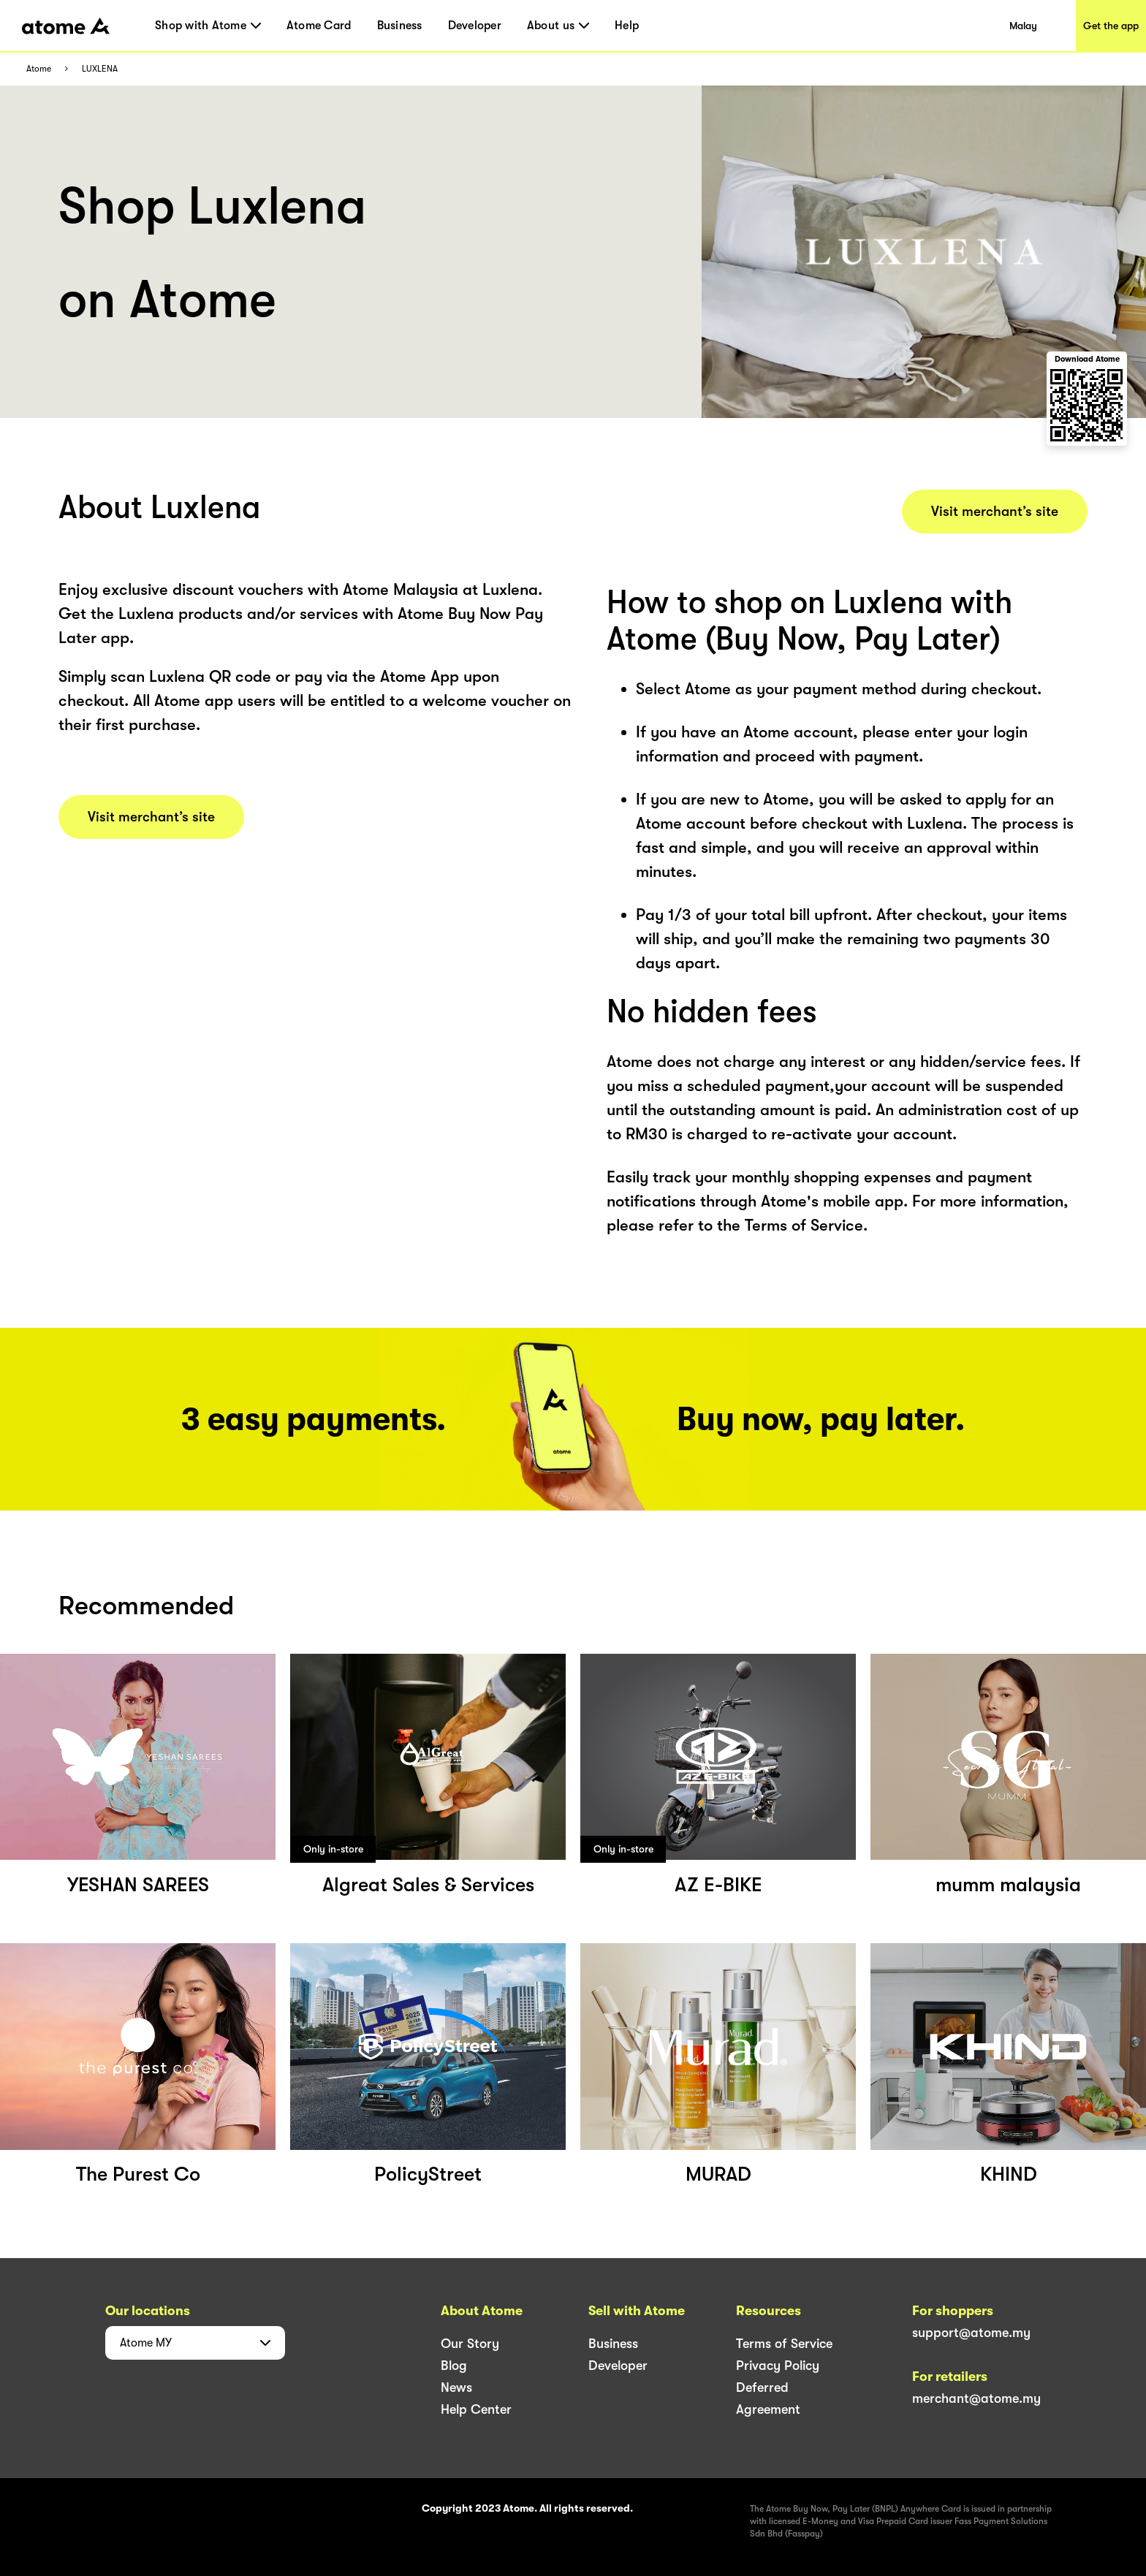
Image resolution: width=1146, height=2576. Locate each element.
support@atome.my (971, 2332)
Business (399, 25)
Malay (1023, 25)
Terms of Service (784, 2343)
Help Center (476, 2409)
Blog (454, 2365)
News (456, 2387)
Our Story (470, 2343)
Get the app (1111, 25)
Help (627, 25)
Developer (474, 25)
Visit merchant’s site (151, 817)
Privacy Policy (777, 2365)
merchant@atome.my (976, 2398)
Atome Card (319, 25)
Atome (38, 69)
